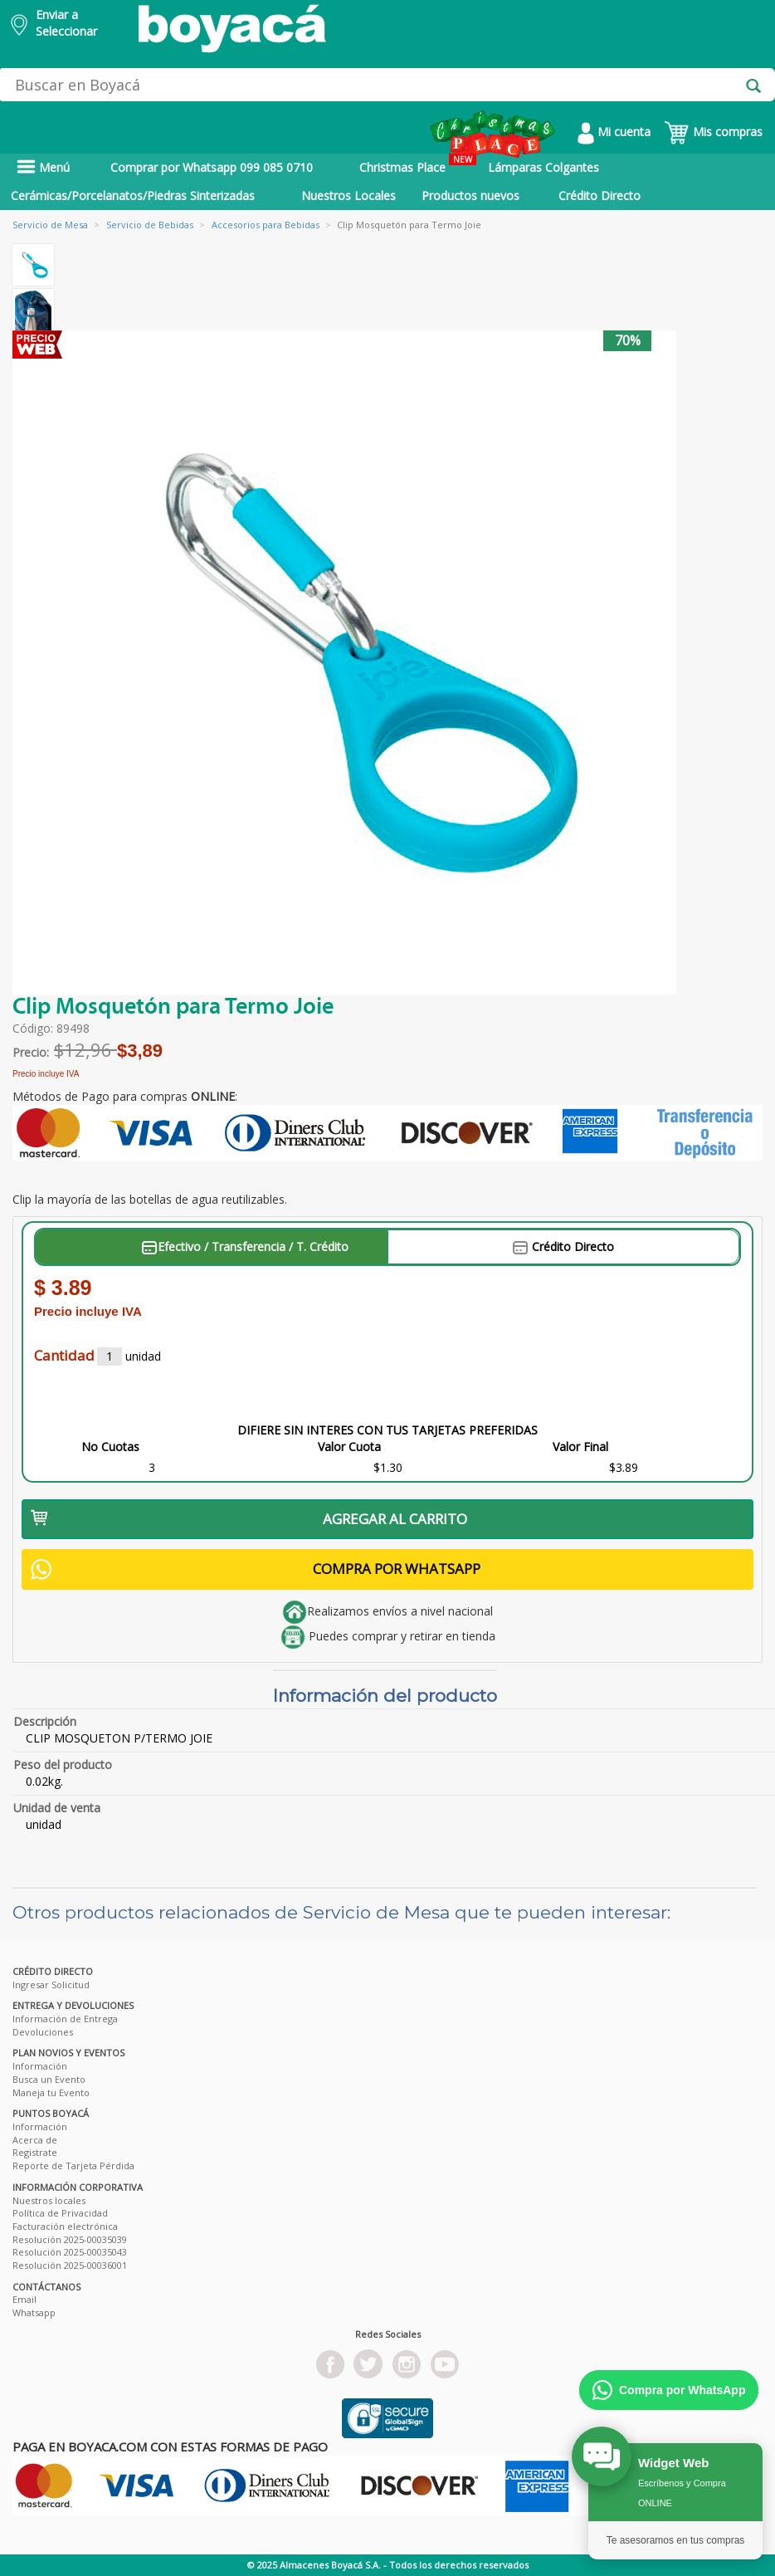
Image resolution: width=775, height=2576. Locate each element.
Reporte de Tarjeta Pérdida (73, 2165)
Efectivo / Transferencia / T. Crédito (245, 1246)
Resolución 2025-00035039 (69, 2239)
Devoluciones (42, 2032)
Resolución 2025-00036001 (69, 2265)
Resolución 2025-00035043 (69, 2252)
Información (39, 2066)
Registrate (34, 2152)
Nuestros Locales (348, 195)
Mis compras (713, 131)
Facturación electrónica (65, 2226)
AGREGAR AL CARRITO (249, 1518)
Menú (43, 167)
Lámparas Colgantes (543, 167)
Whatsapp (34, 2312)
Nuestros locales (48, 2200)
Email (24, 2299)
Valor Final (580, 1446)
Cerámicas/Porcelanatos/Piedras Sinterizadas (133, 195)
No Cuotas (110, 1446)
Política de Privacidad (60, 2213)
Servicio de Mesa (50, 224)
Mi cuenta (614, 131)
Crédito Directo (599, 195)
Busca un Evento (48, 2079)
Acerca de (34, 2140)
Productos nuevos (470, 195)
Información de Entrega (65, 2018)
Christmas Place (417, 164)
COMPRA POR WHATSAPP (255, 1569)
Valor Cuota (349, 1446)
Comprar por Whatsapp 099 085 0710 (211, 167)
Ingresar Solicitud (51, 1984)
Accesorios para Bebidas (265, 224)
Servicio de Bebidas (149, 224)
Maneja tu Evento (51, 2092)
